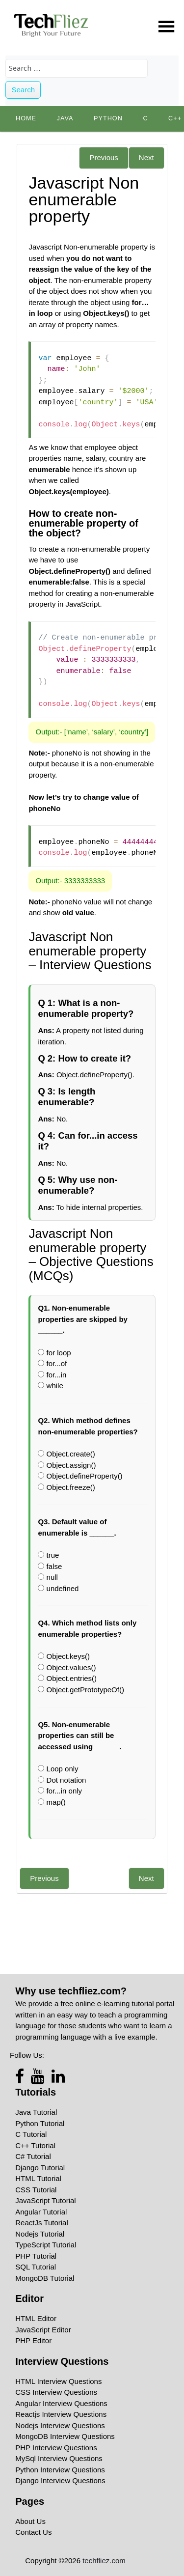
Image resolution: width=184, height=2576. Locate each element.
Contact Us (33, 2532)
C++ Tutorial (35, 2145)
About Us (30, 2521)
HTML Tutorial (38, 2178)
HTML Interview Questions (58, 2381)
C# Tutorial (33, 2156)
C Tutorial (31, 2134)
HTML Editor (35, 2318)
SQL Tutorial (35, 2267)
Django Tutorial (40, 2167)
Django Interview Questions (60, 2480)
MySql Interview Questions (59, 2458)
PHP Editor (33, 2340)
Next (146, 157)
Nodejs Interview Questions (60, 2425)
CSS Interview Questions (56, 2392)
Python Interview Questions (60, 2469)
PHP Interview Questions (56, 2447)
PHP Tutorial (35, 2256)
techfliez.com (104, 2560)
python (108, 118)
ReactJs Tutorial (41, 2222)
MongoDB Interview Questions (65, 2436)
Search (23, 89)
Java (65, 118)
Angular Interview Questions (61, 2403)
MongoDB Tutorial (44, 2278)
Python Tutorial (39, 2123)
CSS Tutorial (35, 2189)
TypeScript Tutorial (45, 2244)
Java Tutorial (36, 2112)
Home (26, 118)
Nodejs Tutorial (39, 2234)
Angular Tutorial (41, 2212)
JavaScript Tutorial (45, 2200)
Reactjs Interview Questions (60, 2414)
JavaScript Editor (43, 2329)
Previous (103, 157)
